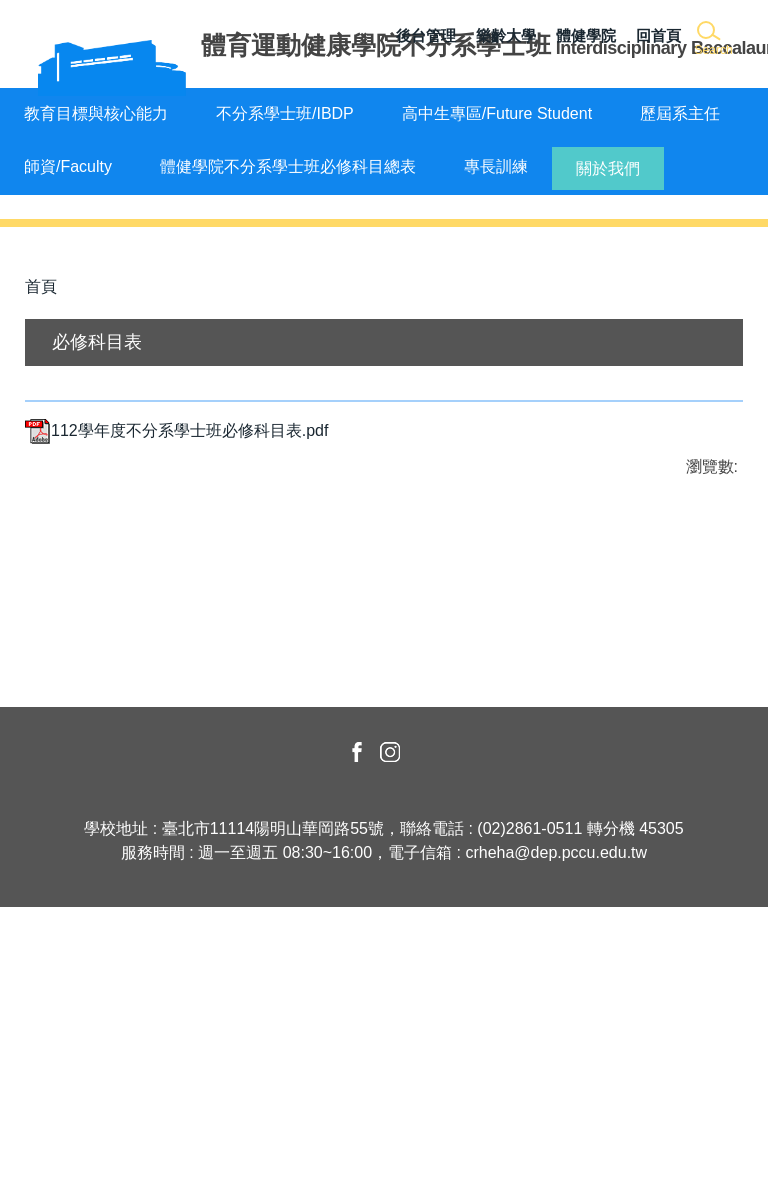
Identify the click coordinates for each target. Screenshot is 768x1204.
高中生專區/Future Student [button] (497, 113)
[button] (712, 39)
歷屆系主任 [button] (680, 113)
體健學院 (586, 35)
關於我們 (608, 168)
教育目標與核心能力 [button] (96, 113)
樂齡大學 (506, 35)
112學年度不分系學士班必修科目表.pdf (176, 686)
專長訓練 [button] (496, 166)
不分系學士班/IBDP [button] (285, 113)
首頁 (41, 543)
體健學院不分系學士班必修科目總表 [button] (288, 166)
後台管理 (426, 35)
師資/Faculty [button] (68, 166)
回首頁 (658, 35)
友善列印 (234, 782)
